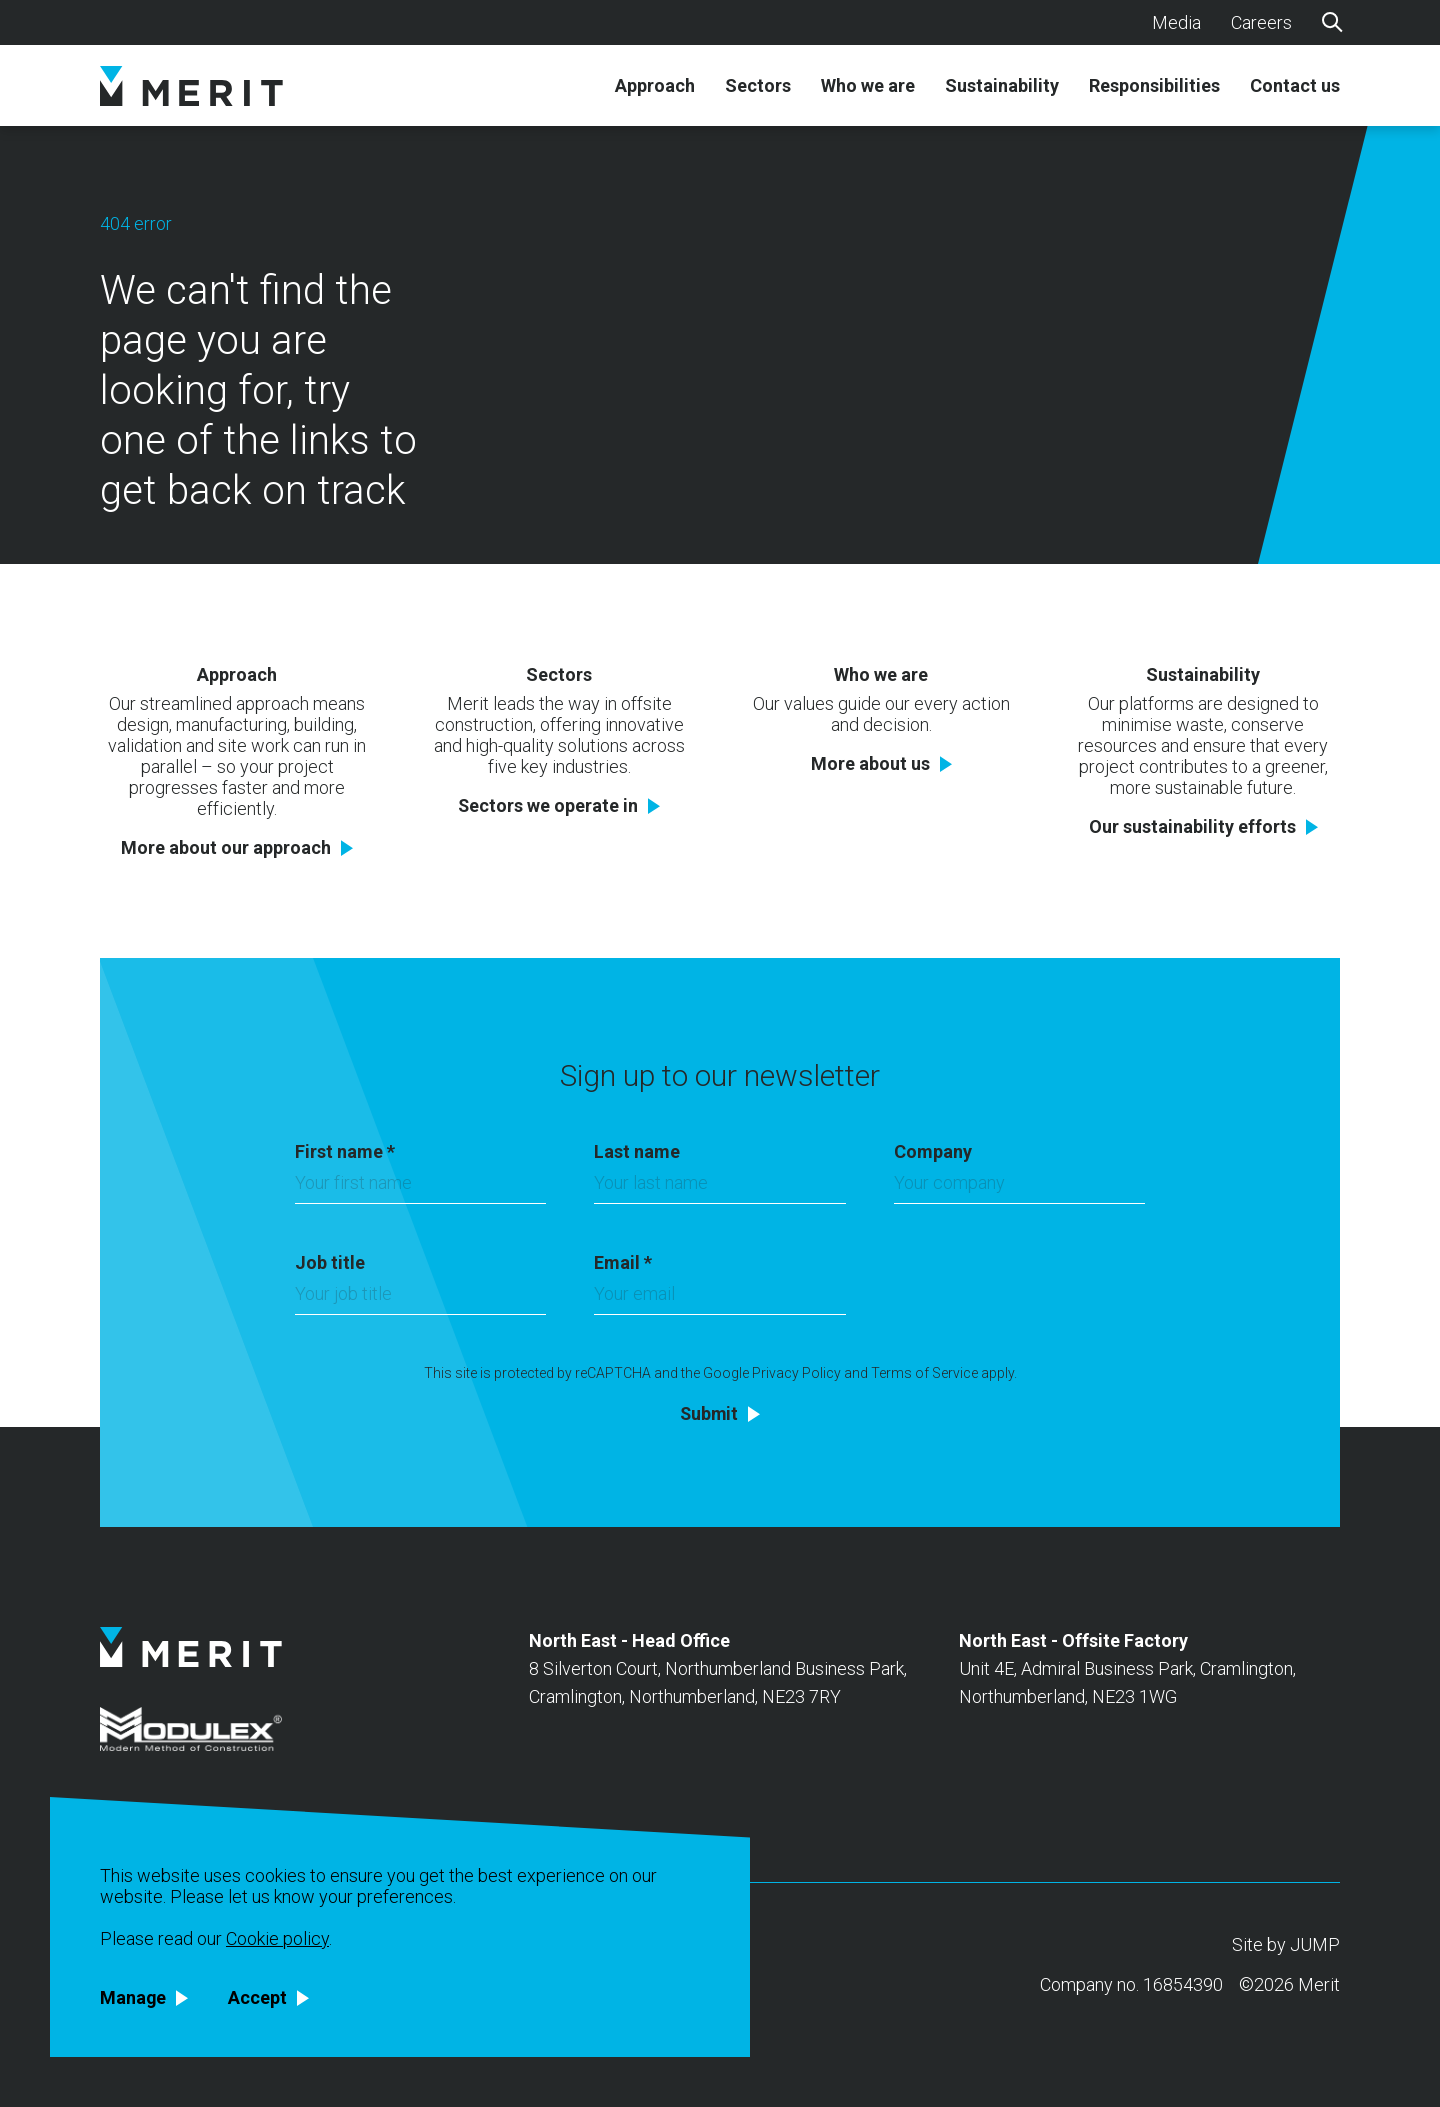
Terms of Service (924, 1373)
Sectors (758, 86)
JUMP (1315, 1944)
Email (623, 1262)
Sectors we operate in (548, 806)
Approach (655, 86)
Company (933, 1151)
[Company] (1019, 1188)
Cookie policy (277, 1938)
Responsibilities (1154, 86)
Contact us (1295, 86)
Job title (330, 1262)
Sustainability (1002, 86)
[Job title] (420, 1299)
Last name (637, 1151)
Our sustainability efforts (1192, 827)
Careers (1261, 22)
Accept (258, 1998)
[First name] (420, 1188)
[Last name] (719, 1188)
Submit (709, 1414)
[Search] (1331, 21)
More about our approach (226, 848)
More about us (870, 764)
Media (1176, 22)
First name (345, 1151)
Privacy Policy (796, 1373)
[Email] (719, 1299)
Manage (133, 1998)
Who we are (868, 86)
